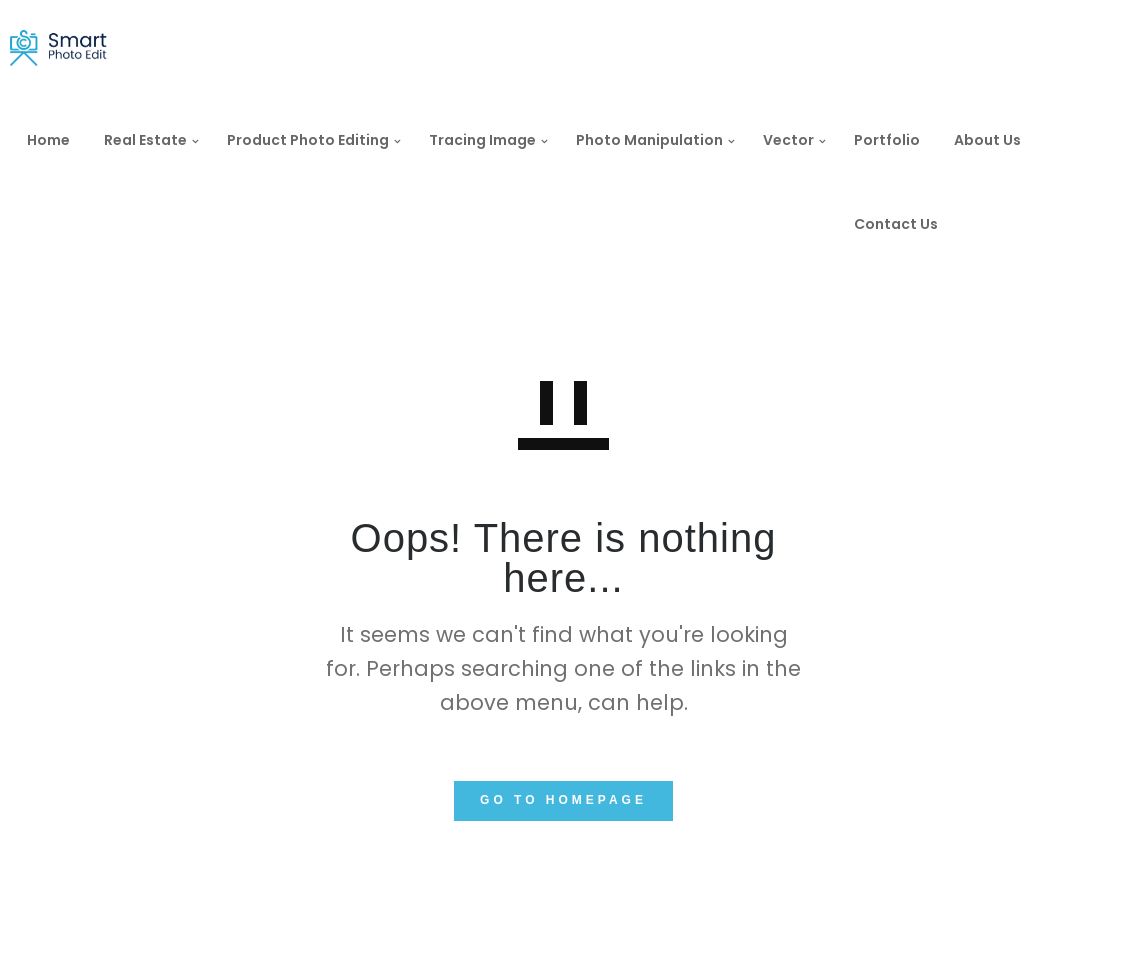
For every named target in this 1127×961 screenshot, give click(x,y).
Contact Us (916, 224)
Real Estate (165, 140)
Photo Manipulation (669, 140)
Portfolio (907, 140)
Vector (808, 140)
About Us (1007, 140)
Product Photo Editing (328, 140)
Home (68, 140)
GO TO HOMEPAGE (563, 800)
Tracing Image (502, 140)
